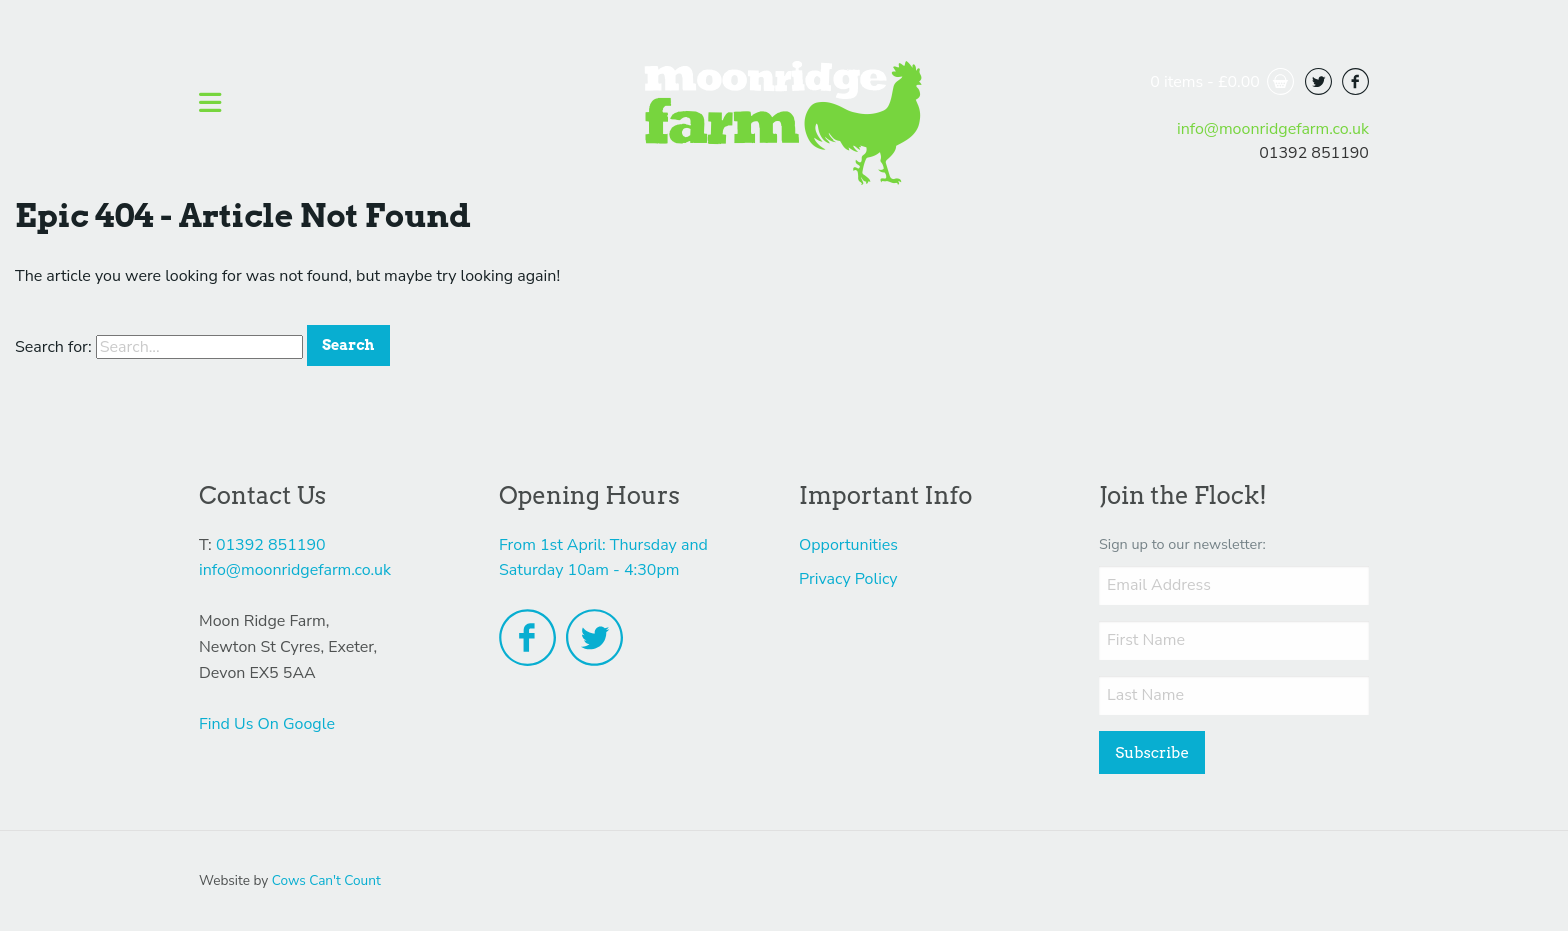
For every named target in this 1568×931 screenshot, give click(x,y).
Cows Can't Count (326, 880)
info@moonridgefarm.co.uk (1273, 129)
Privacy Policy (848, 579)
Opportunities (848, 545)
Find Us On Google (267, 724)
